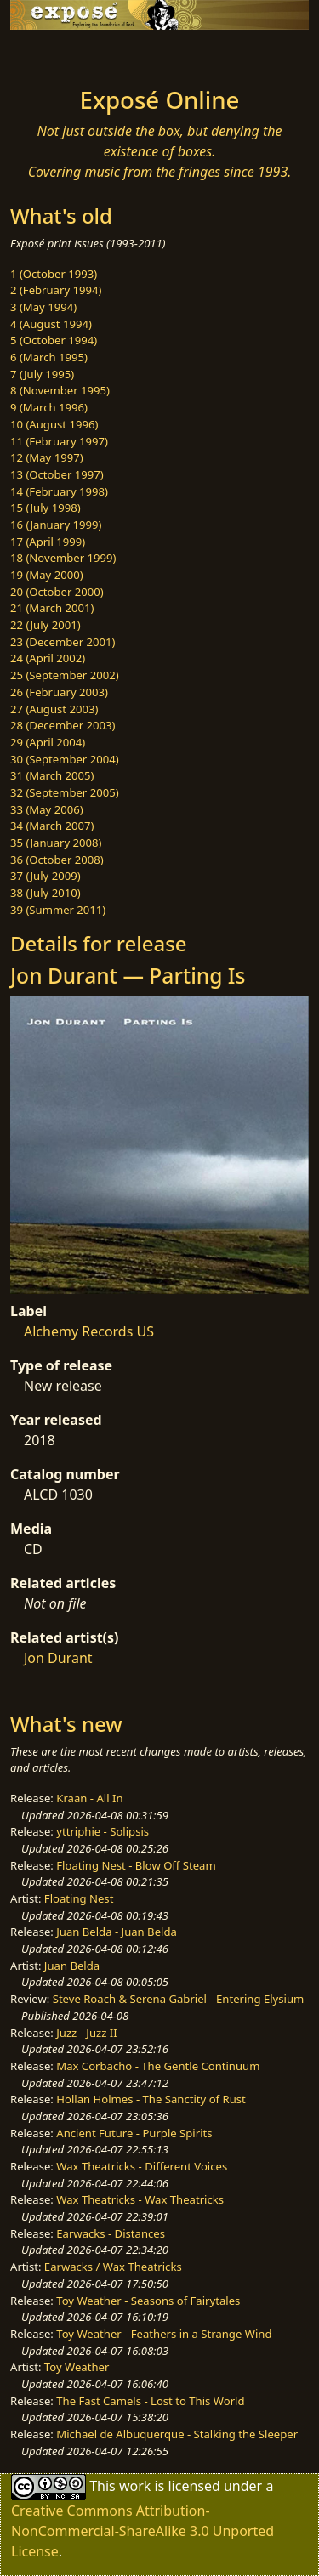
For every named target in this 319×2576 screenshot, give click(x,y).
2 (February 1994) (55, 290)
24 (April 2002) (47, 658)
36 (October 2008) (57, 859)
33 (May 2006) (46, 809)
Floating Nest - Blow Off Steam (135, 1865)
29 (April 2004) (47, 742)
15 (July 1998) (45, 507)
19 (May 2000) (46, 574)
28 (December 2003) (62, 725)
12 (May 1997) (46, 457)
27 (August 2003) (54, 709)
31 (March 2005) (52, 775)
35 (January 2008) (55, 842)
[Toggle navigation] (54, 54)
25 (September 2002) (64, 675)
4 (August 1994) (51, 324)
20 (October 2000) (57, 591)
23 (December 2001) (62, 642)
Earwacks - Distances (110, 2233)
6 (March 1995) (49, 357)
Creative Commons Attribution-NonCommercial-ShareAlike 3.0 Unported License (142, 2531)
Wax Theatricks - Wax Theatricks (140, 2199)
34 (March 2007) (52, 825)
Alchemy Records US (89, 1331)
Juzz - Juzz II (86, 2032)
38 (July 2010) (45, 892)
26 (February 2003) (59, 692)
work (135, 2486)
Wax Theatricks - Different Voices (141, 2166)
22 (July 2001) (45, 625)
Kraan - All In (89, 1798)
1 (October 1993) (53, 273)
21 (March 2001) (52, 608)
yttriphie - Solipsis (102, 1831)
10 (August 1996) (54, 424)
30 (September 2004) (64, 759)
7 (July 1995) (42, 374)
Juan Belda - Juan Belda (116, 1931)
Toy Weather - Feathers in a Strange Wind (163, 2333)
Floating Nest (79, 1898)
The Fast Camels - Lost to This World (150, 2401)
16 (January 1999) (55, 524)
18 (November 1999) (63, 557)
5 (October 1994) (53, 340)
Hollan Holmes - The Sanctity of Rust (150, 2099)
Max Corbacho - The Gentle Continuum (157, 2066)
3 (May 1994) (43, 307)
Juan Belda (72, 1965)
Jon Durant (58, 1657)
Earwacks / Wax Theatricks (113, 2266)
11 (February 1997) (59, 441)
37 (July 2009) (45, 875)
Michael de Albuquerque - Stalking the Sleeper (177, 2434)
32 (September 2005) (64, 792)
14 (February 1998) (59, 491)
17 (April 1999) (47, 541)
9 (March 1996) (49, 407)
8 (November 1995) (60, 390)
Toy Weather (76, 2367)
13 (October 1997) (57, 474)
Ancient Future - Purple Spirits (134, 2133)
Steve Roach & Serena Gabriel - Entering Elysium (179, 1998)
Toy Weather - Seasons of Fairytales (148, 2300)
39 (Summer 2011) (57, 909)
